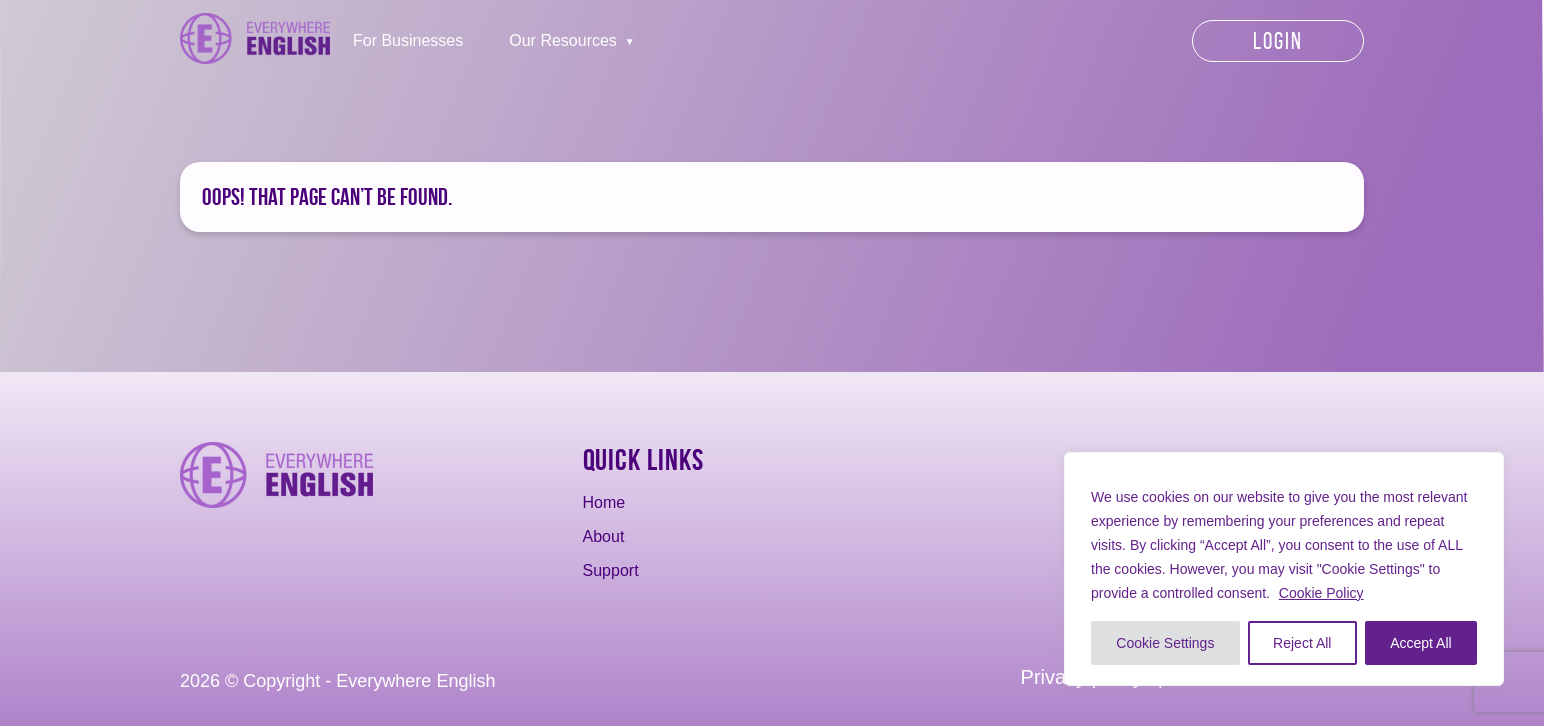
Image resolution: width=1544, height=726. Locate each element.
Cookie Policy (1321, 593)
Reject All (1302, 643)
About (604, 536)
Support (611, 570)
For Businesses (408, 40)
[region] (1284, 569)
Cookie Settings (1165, 643)
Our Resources (563, 40)
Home (604, 502)
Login (1278, 41)
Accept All (1420, 643)
